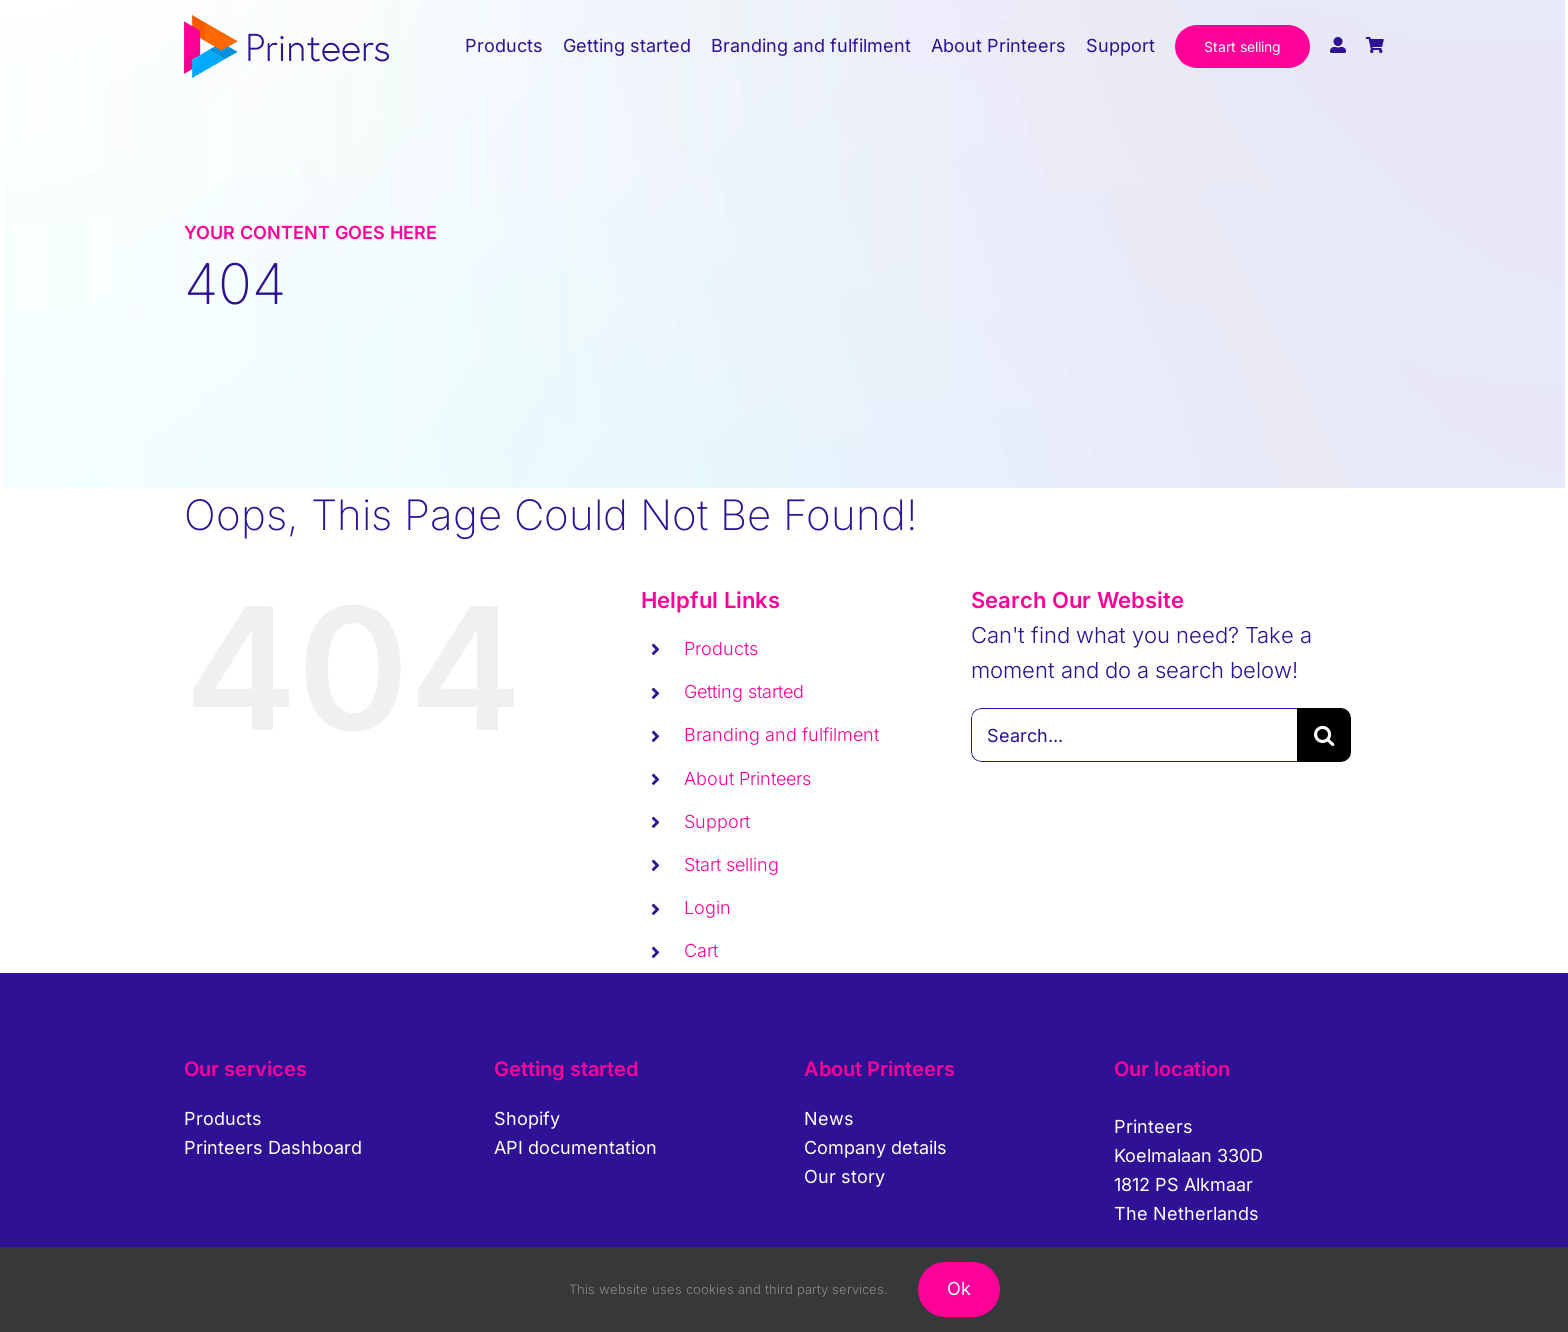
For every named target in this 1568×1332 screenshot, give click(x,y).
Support (717, 821)
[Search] (1324, 735)
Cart (701, 950)
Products (721, 648)
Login (707, 907)
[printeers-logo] (286, 26)
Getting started (744, 691)
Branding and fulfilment (781, 734)
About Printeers (747, 778)
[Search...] (1134, 735)
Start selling (731, 864)
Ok (959, 1288)
